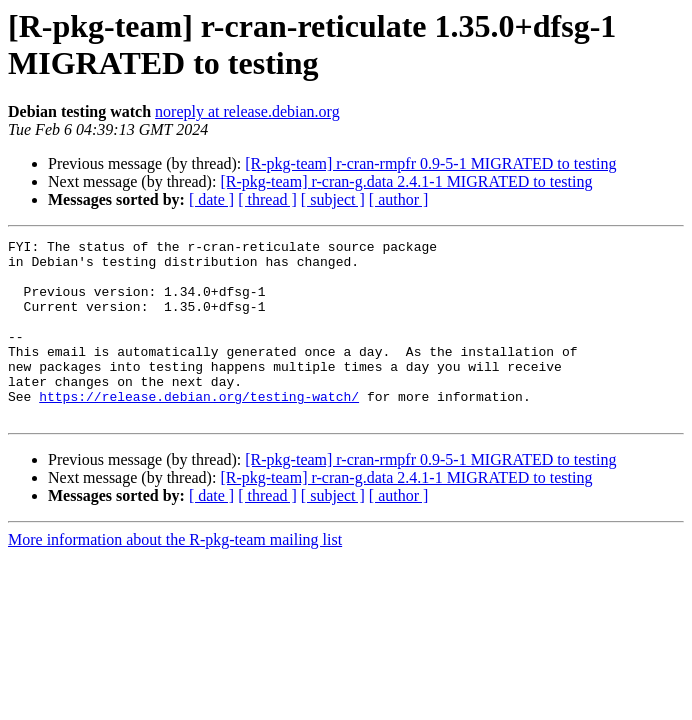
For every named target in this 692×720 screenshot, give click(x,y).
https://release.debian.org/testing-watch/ (199, 429)
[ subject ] (333, 199)
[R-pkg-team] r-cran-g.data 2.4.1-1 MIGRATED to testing (406, 181)
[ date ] (211, 199)
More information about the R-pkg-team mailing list (175, 575)
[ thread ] (267, 199)
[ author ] (399, 199)
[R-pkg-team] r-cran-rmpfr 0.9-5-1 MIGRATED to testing (430, 163)
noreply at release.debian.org (247, 111)
